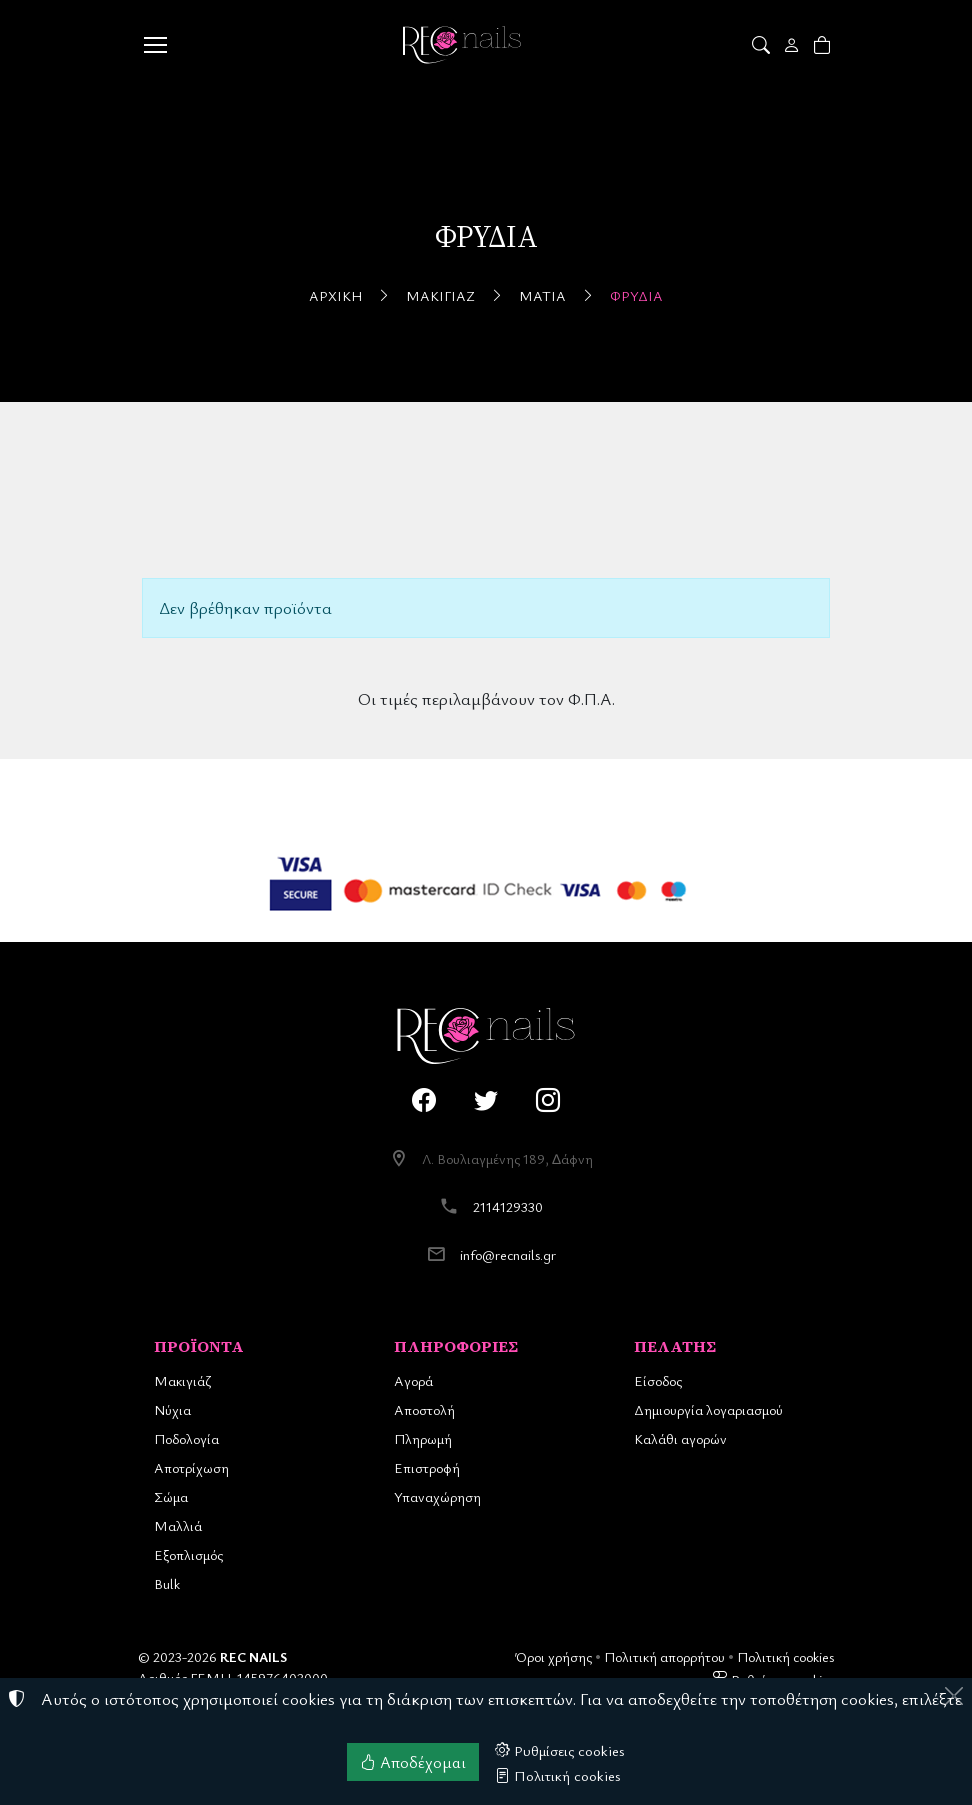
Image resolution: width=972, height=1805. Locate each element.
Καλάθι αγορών (680, 1438)
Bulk (167, 1583)
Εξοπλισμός (188, 1554)
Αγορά (413, 1380)
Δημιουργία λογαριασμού (708, 1409)
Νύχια (172, 1409)
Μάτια (542, 295)
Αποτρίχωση (191, 1467)
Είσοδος (658, 1380)
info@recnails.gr (508, 1254)
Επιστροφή (427, 1467)
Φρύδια (636, 295)
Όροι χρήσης (553, 1656)
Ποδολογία (186, 1438)
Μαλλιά (178, 1525)
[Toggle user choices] (793, 45)
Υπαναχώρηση (437, 1496)
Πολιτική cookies (785, 1656)
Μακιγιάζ (440, 295)
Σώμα (171, 1496)
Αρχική (335, 295)
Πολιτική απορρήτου (664, 1656)
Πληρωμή (423, 1438)
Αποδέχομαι (413, 1762)
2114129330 (508, 1206)
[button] (762, 45)
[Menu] (155, 45)
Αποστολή (424, 1409)
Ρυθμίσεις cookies (560, 1750)
